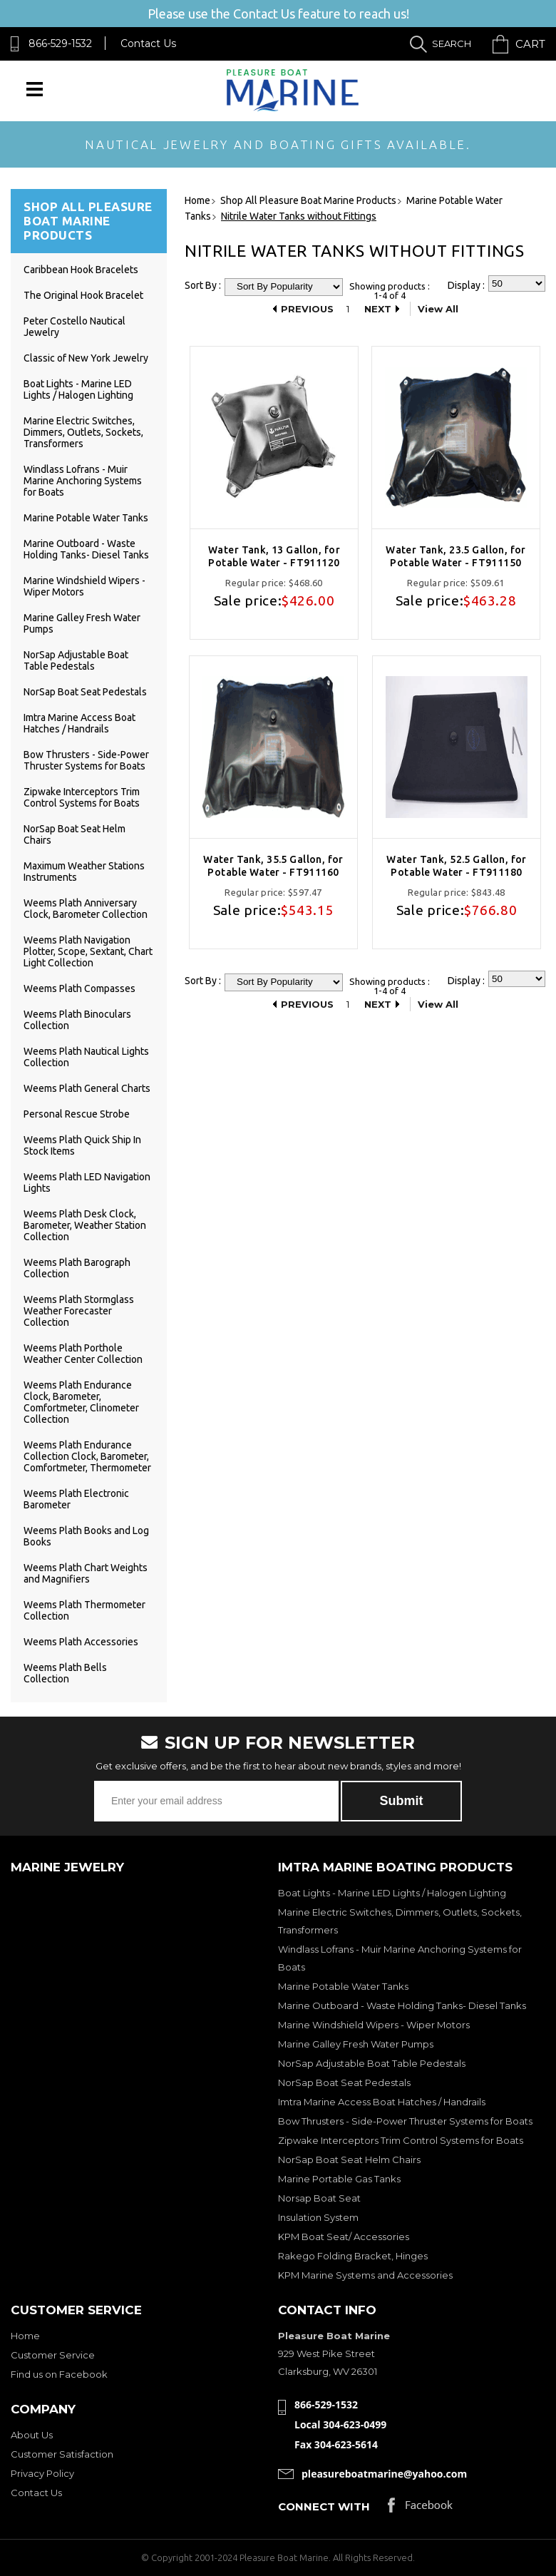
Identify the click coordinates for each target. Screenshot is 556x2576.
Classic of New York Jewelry (86, 358)
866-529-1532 (60, 43)
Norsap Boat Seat (319, 2198)
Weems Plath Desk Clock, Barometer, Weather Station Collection (85, 1225)
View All (438, 309)
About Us (32, 2434)
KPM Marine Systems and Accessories (365, 2275)
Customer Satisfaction (62, 2454)
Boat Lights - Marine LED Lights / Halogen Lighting (78, 389)
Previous (307, 309)
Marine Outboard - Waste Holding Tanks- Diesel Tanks (86, 549)
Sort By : (203, 285)
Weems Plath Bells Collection (65, 1673)
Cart (530, 44)
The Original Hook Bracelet (83, 295)
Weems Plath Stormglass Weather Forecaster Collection (79, 1311)
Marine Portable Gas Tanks (339, 2178)
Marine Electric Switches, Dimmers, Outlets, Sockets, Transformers (83, 432)
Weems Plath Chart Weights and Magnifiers (86, 1573)
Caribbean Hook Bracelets (81, 269)
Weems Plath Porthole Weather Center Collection (83, 1353)
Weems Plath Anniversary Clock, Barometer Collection (86, 908)
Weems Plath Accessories (81, 1641)
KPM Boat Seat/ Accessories (343, 2236)
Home (25, 2335)
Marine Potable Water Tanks (86, 517)
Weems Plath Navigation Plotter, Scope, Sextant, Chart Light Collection (88, 951)
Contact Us (148, 43)
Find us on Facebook (59, 2374)
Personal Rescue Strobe (77, 1114)
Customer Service (53, 2355)
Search (451, 43)
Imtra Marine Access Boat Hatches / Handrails (79, 723)
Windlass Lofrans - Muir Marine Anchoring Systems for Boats (83, 481)
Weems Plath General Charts (87, 1088)
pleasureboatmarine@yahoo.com (384, 2473)
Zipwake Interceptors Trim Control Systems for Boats (82, 797)
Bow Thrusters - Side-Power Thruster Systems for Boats (86, 760)
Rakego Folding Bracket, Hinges (353, 2255)
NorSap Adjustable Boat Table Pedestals (76, 660)
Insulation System (318, 2217)
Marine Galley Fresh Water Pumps (355, 2044)
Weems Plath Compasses (79, 988)
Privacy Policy (42, 2473)
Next (377, 309)
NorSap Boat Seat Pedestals (85, 691)
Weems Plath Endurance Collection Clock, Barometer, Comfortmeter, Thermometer (87, 1456)
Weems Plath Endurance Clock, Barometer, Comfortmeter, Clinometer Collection (81, 1402)
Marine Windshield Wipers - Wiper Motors (374, 2024)
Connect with (324, 2506)
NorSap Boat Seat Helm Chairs (349, 2159)
